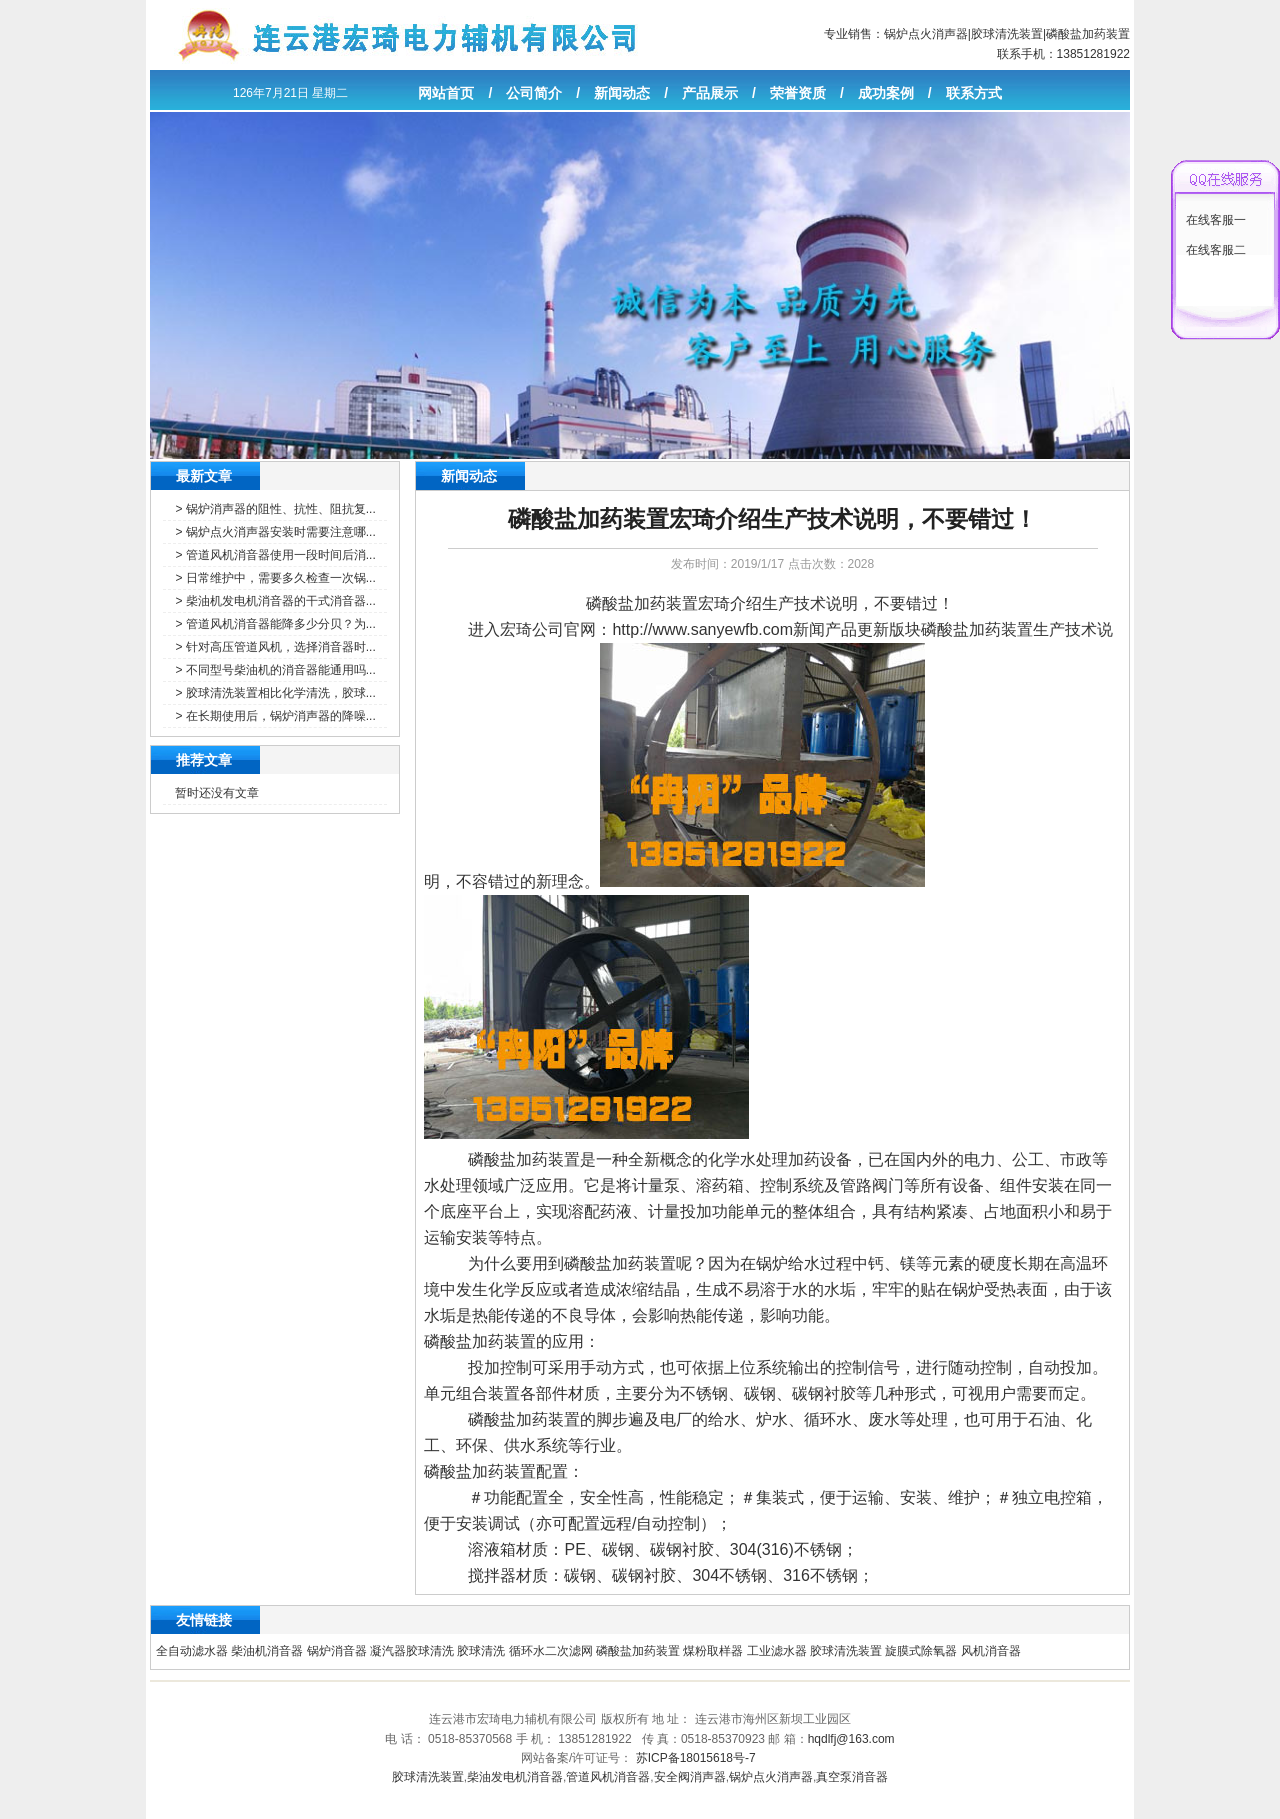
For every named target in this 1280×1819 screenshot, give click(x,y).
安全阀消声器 (690, 1777)
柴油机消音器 (267, 1651)
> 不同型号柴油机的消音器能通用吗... (275, 670)
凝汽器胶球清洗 (412, 1651)
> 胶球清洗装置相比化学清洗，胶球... (275, 693)
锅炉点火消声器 (926, 34)
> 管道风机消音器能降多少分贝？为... (275, 624)
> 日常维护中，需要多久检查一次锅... (275, 578)
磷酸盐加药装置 (1088, 34)
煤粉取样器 (713, 1651)
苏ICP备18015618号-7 (696, 1758)
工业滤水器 (777, 1651)
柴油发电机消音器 (515, 1777)
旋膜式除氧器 (921, 1651)
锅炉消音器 (337, 1651)
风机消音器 (991, 1651)
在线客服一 (1216, 220)
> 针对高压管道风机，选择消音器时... (275, 647)
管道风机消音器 (608, 1777)
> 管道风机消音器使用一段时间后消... (275, 555)
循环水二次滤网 (551, 1651)
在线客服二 (1216, 250)
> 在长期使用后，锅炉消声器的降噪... (275, 716)
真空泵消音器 (852, 1777)
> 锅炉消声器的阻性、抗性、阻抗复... (275, 509)
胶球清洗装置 (1007, 34)
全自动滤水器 (192, 1651)
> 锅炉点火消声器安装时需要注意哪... (275, 532)
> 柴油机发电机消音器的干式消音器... (275, 601)
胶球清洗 (481, 1651)
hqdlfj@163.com (851, 1739)
